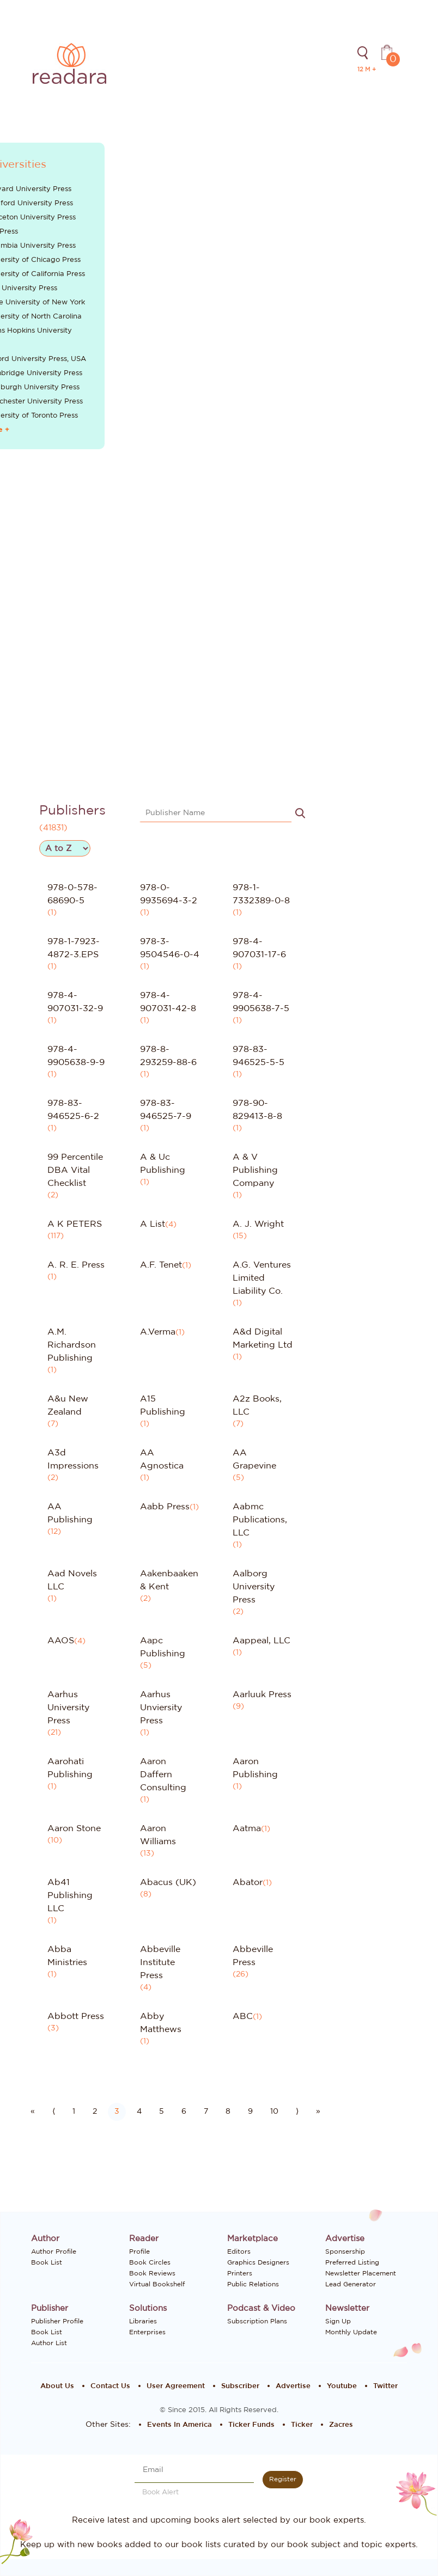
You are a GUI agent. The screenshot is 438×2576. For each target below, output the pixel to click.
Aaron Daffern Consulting (163, 1774)
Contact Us (110, 2386)
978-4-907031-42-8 (168, 1002)
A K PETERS (74, 1224)
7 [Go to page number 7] (206, 2111)
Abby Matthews (160, 2023)
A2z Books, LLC (257, 1405)
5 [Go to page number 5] (161, 2111)
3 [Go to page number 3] (116, 2111)
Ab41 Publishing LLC (70, 1895)
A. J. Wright (258, 1224)
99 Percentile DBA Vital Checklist (75, 1170)
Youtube (342, 2386)
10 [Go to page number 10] (274, 2111)
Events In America (179, 2424)
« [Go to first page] (33, 2111)
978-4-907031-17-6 (259, 948)
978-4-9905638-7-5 (261, 1002)
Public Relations (253, 2284)
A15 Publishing (162, 1405)
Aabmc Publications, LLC (260, 1519)
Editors (239, 2251)
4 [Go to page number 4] (139, 2111)
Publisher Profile (57, 2321)
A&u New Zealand (67, 1405)
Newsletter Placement (360, 2273)
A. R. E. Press (76, 1265)
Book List (46, 2262)
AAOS (60, 1640)
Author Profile (53, 2251)
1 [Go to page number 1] (73, 2111)
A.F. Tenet (161, 1265)
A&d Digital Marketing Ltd (263, 1338)
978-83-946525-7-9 (165, 1110)
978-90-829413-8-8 (257, 1110)
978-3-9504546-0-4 (169, 948)
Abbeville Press (253, 1956)
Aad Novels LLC (72, 1580)
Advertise (293, 2386)
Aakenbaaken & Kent (169, 1580)
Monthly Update (351, 2332)
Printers (239, 2273)
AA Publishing (70, 1513)
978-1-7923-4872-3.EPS (73, 948)
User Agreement (176, 2386)
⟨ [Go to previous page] (53, 2111)
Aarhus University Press (68, 1707)
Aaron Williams (158, 1835)
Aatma (247, 1828)
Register (282, 2479)
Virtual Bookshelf (157, 2284)
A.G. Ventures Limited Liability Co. (262, 1278)
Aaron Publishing (255, 1768)
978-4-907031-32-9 (75, 1002)
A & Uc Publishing (162, 1163)
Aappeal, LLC (261, 1640)
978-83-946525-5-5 (258, 1056)
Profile (139, 2251)
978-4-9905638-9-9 (76, 1056)
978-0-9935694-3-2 (168, 894)
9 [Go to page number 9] (250, 2111)
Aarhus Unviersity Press (161, 1707)
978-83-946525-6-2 (73, 1110)
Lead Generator (350, 2284)
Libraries (143, 2321)
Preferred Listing (352, 2262)
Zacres (341, 2424)
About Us (57, 2386)
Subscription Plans (257, 2321)
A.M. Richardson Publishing (71, 1344)
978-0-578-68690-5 (72, 894)
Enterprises (147, 2332)
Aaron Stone (74, 1828)
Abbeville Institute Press (160, 1962)
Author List (49, 2343)
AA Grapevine (254, 1459)
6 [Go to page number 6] (183, 2111)
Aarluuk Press (262, 1694)
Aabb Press (165, 1506)
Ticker (302, 2424)
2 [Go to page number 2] (95, 2111)
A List (152, 1224)
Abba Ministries (67, 1956)
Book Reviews (152, 2273)
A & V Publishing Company (255, 1170)
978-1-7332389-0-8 (261, 894)
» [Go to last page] (318, 2111)
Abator (248, 1882)
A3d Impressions (73, 1459)
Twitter (385, 2386)
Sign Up (338, 2321)
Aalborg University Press (254, 1586)
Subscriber (240, 2386)
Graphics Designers (258, 2262)
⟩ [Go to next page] (297, 2111)
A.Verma (157, 1331)
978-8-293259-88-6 (168, 1056)
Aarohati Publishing (70, 1768)
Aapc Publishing (162, 1647)
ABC (243, 2016)
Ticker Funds (251, 2424)
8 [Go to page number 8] (228, 2111)
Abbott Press (75, 2016)
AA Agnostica (162, 1459)
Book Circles (150, 2262)
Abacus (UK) (168, 1882)
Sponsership (345, 2251)
